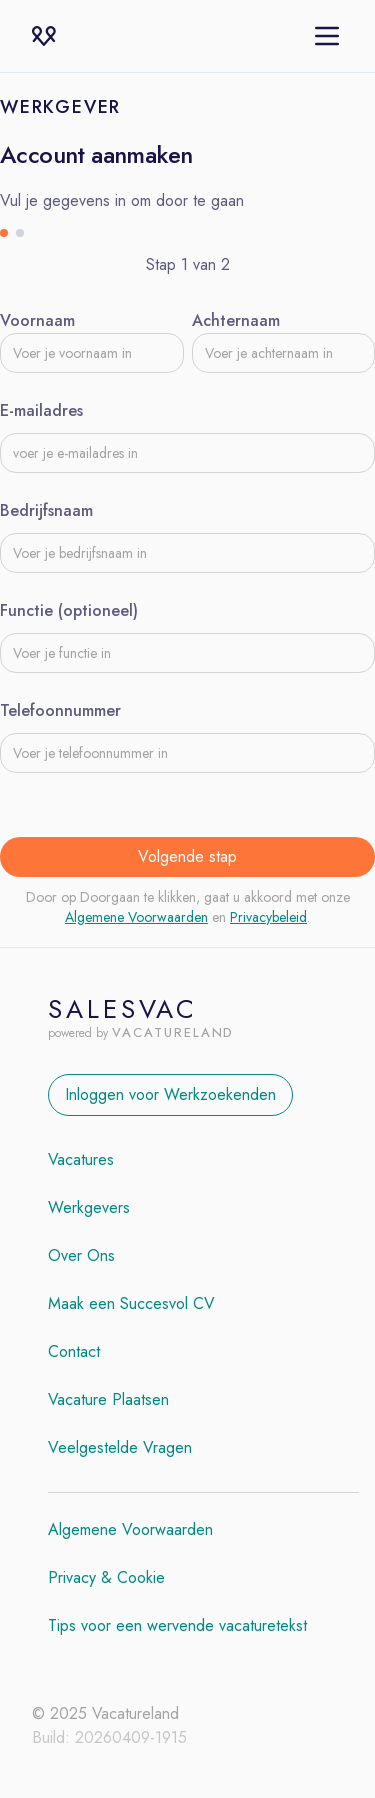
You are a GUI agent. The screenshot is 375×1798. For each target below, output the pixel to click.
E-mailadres (41, 410)
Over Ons (81, 1255)
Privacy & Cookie (106, 1577)
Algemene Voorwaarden (136, 917)
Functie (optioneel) (69, 610)
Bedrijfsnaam (46, 510)
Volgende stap (187, 856)
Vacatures (81, 1159)
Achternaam (236, 320)
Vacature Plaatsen (108, 1399)
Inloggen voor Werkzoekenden (170, 1094)
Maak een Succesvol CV (131, 1303)
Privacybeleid (268, 917)
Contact (74, 1351)
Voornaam (37, 320)
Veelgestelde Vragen (120, 1447)
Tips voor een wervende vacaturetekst (177, 1625)
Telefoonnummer (60, 710)
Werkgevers (89, 1207)
